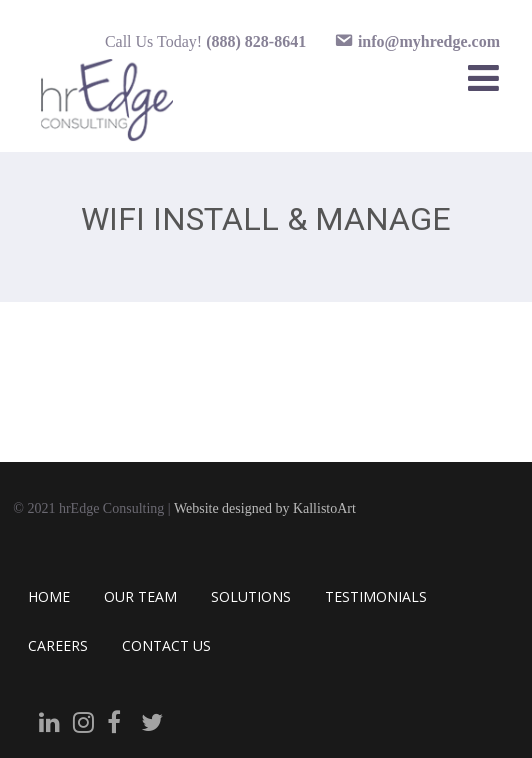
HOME (49, 596)
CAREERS (58, 645)
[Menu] (483, 77)
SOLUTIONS (251, 596)
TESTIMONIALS (376, 596)
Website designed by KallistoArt (265, 508)
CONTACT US (166, 645)
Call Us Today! (205, 41)
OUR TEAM (140, 596)
